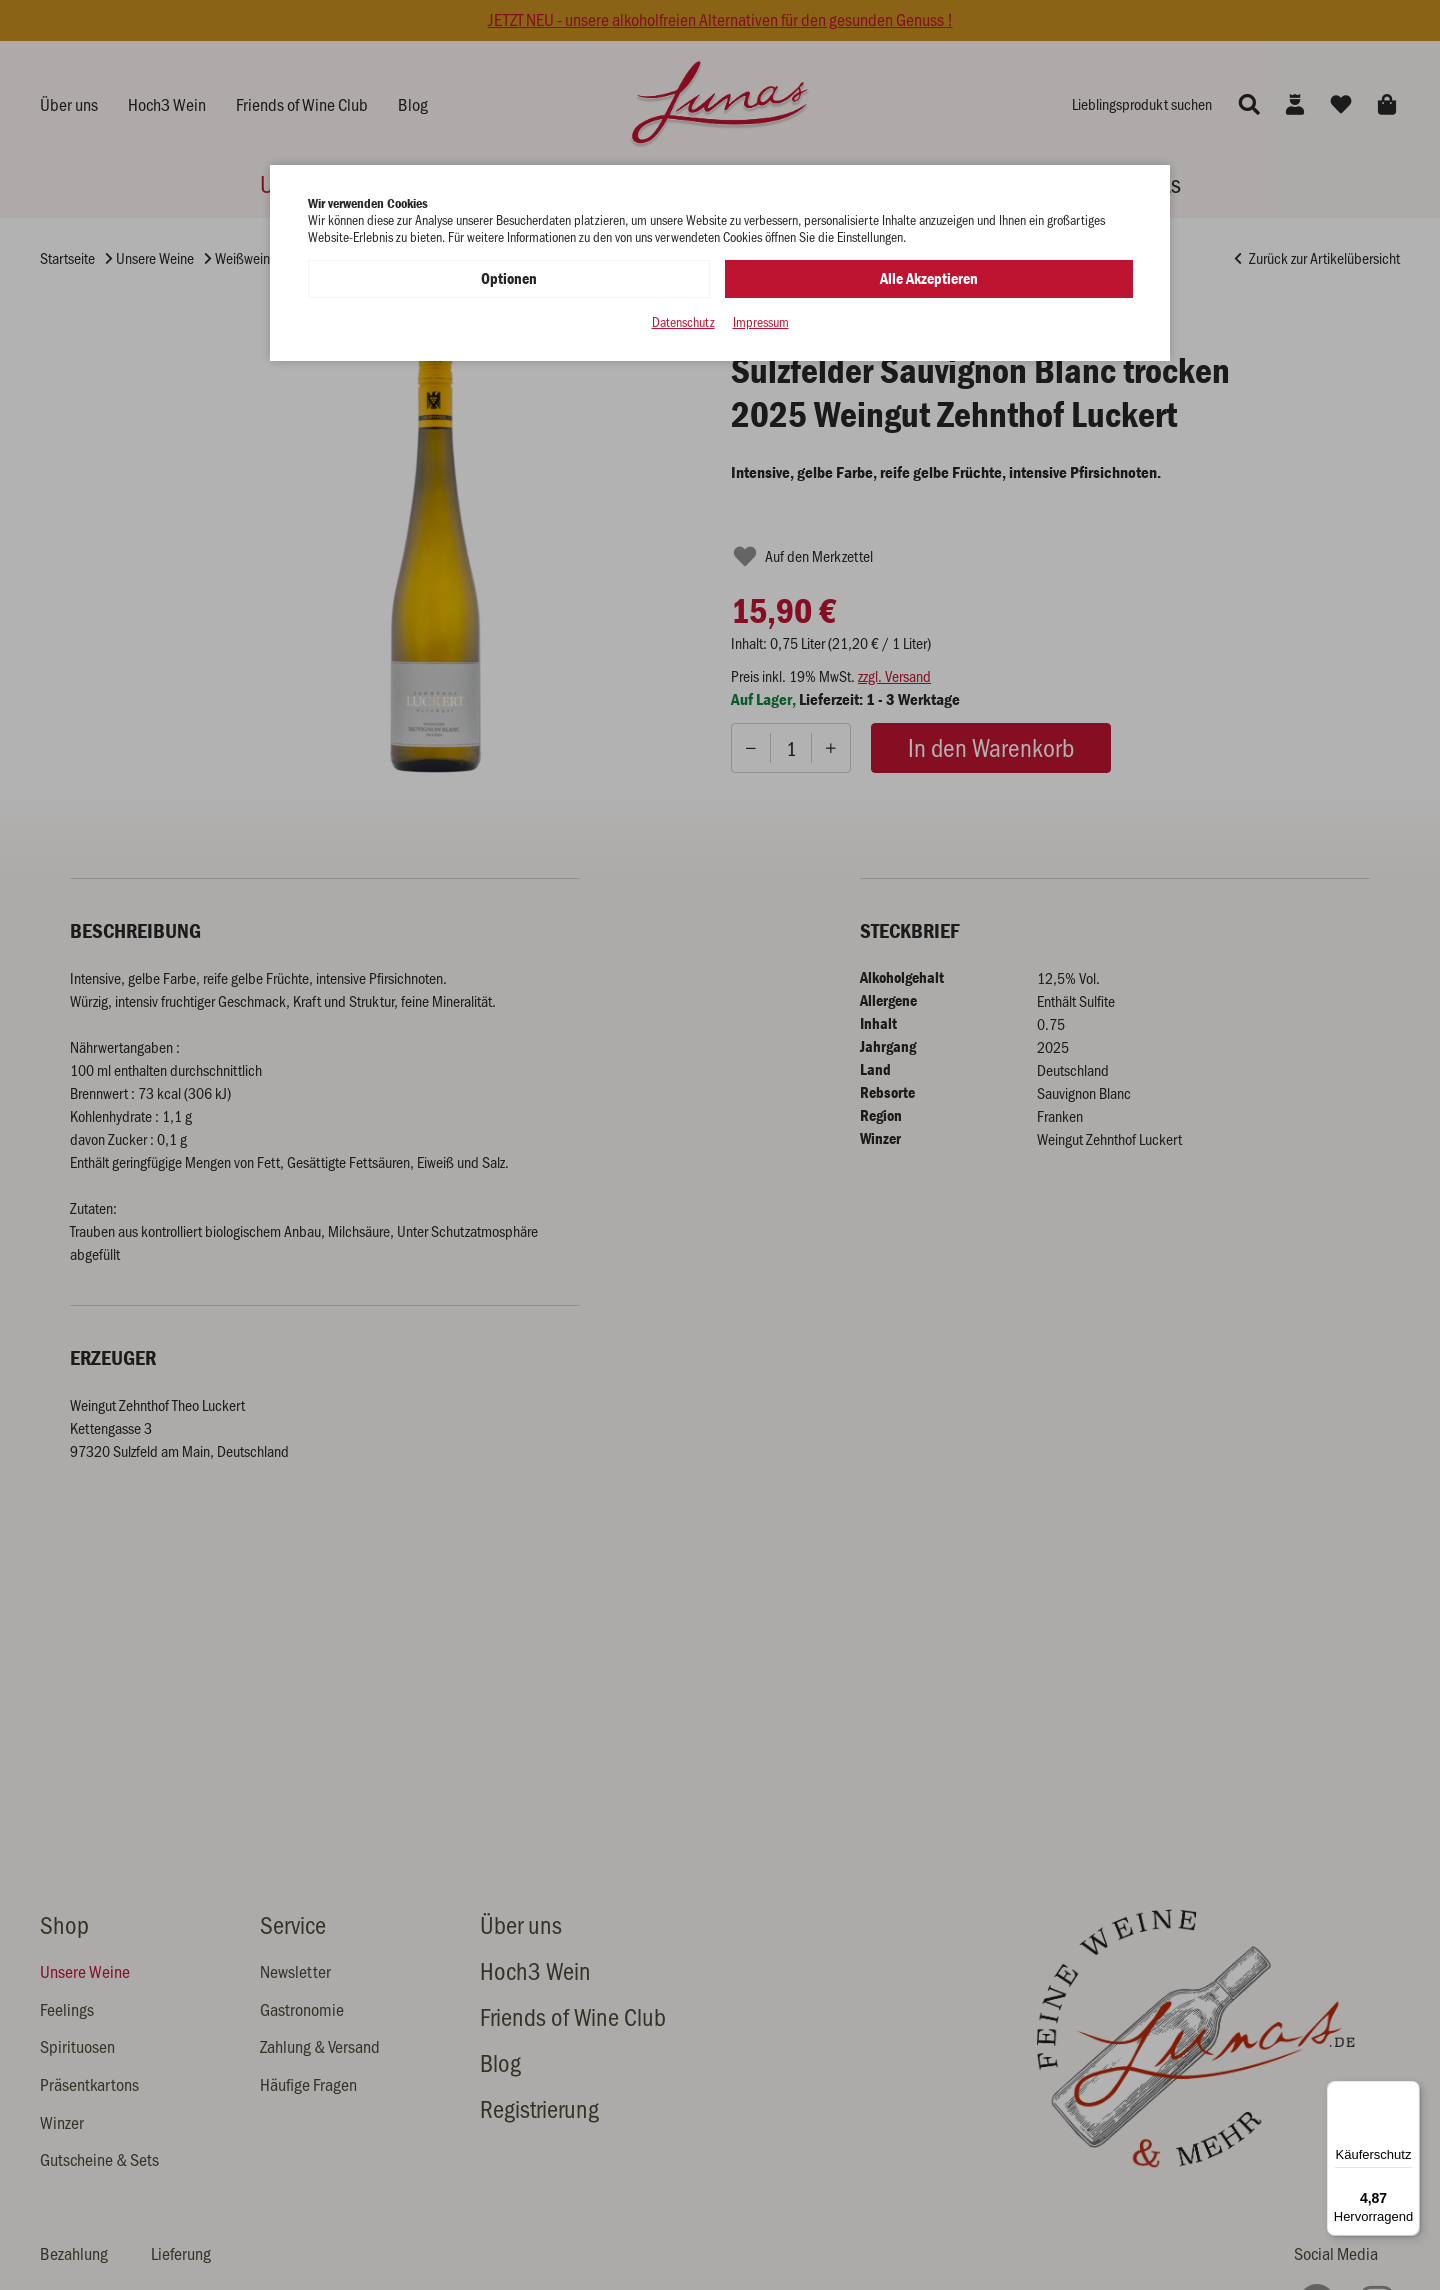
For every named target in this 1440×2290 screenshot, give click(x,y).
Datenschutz (683, 322)
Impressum (761, 322)
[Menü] (1408, 2093)
